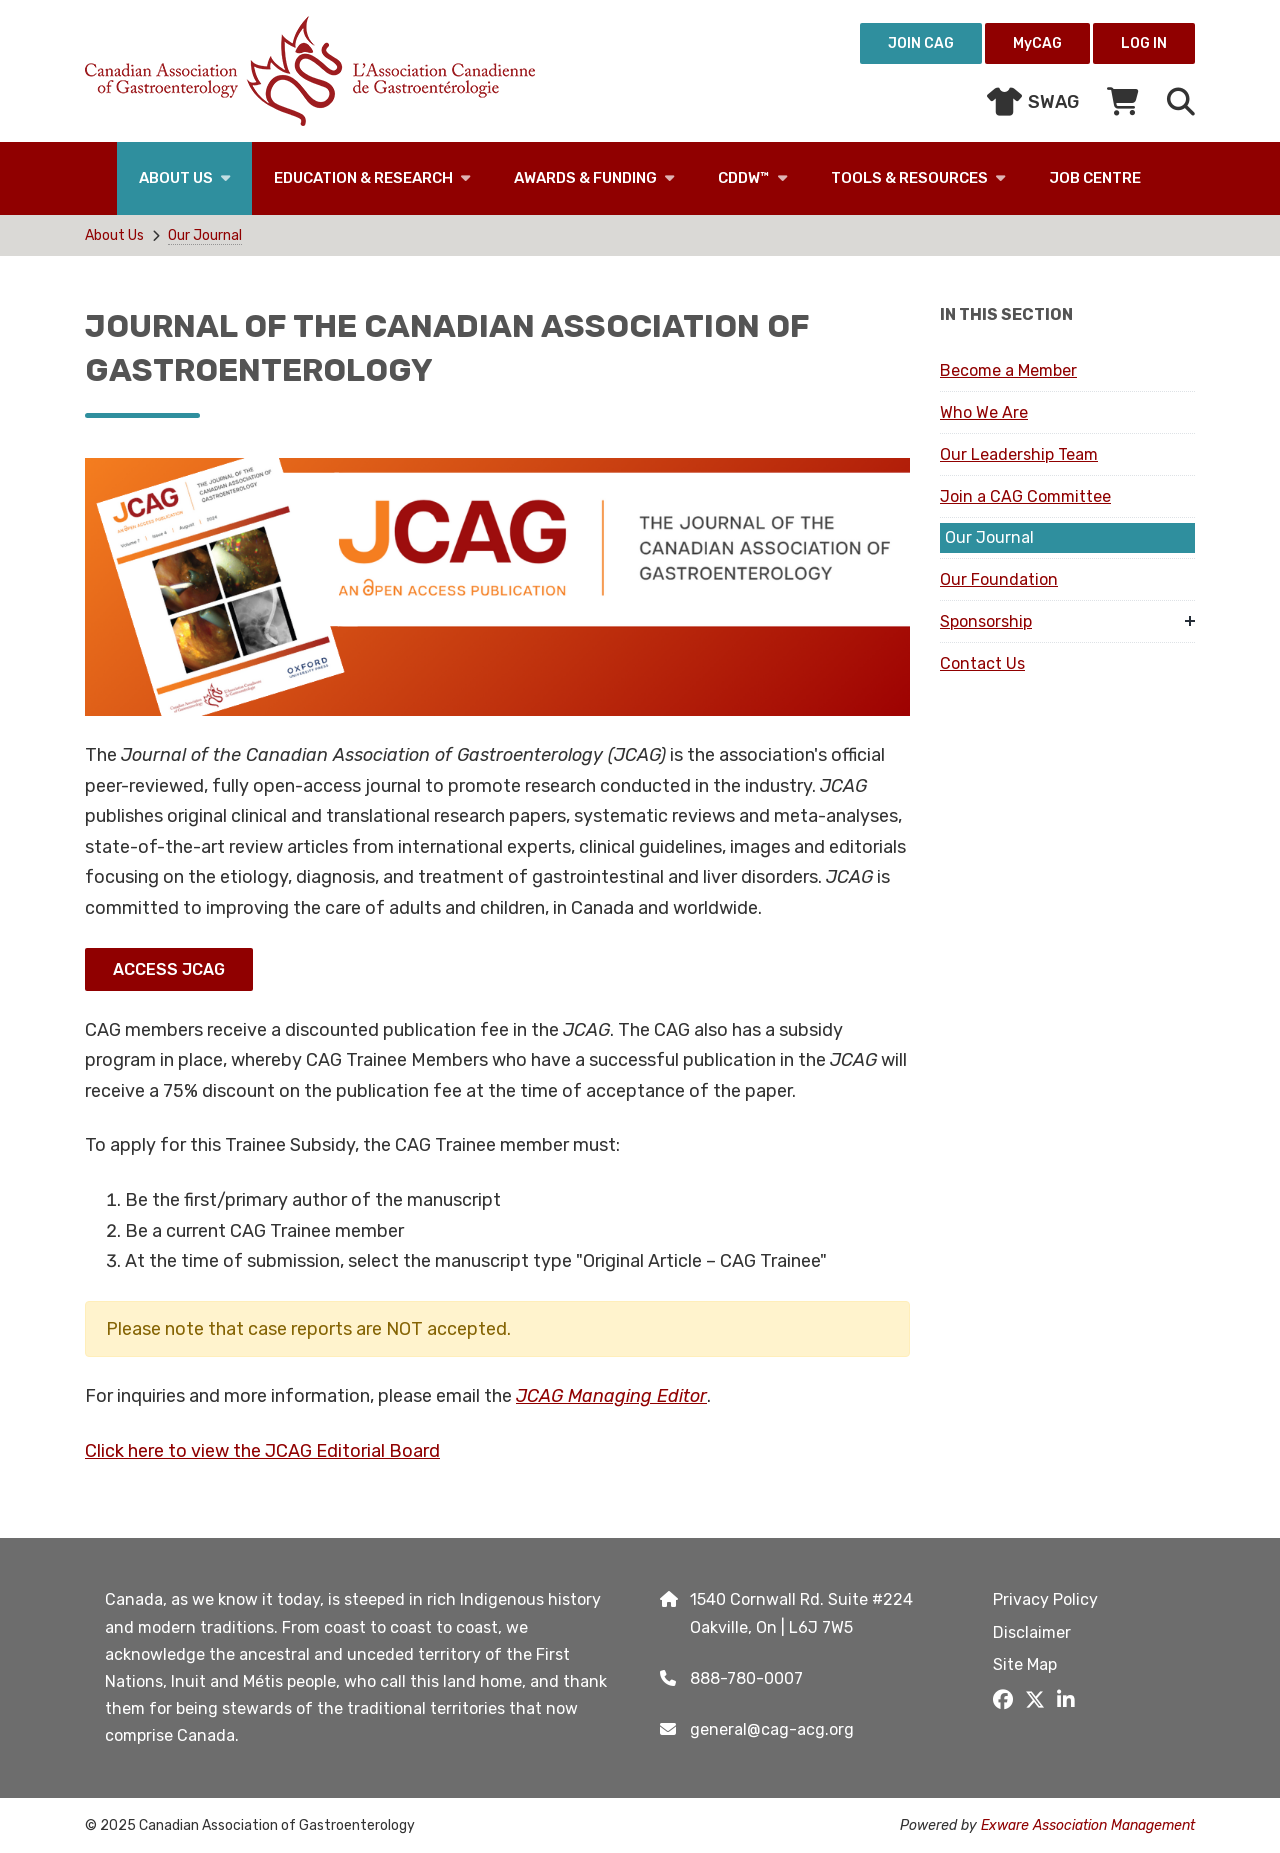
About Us (176, 178)
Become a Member (1008, 370)
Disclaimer (1032, 1632)
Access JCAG (169, 969)
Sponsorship (986, 621)
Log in (1144, 43)
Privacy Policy (1045, 1599)
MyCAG (1037, 43)
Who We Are (984, 412)
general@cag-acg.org (772, 1729)
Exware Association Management (1088, 1825)
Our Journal (205, 235)
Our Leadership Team (1019, 454)
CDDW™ (744, 178)
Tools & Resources (909, 178)
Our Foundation (999, 579)
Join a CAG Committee (1025, 496)
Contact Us (982, 663)
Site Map (1025, 1664)
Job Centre (1095, 178)
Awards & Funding (585, 178)
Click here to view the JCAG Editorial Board (262, 1451)
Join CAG (921, 43)
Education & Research (363, 178)
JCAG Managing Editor (611, 1396)
